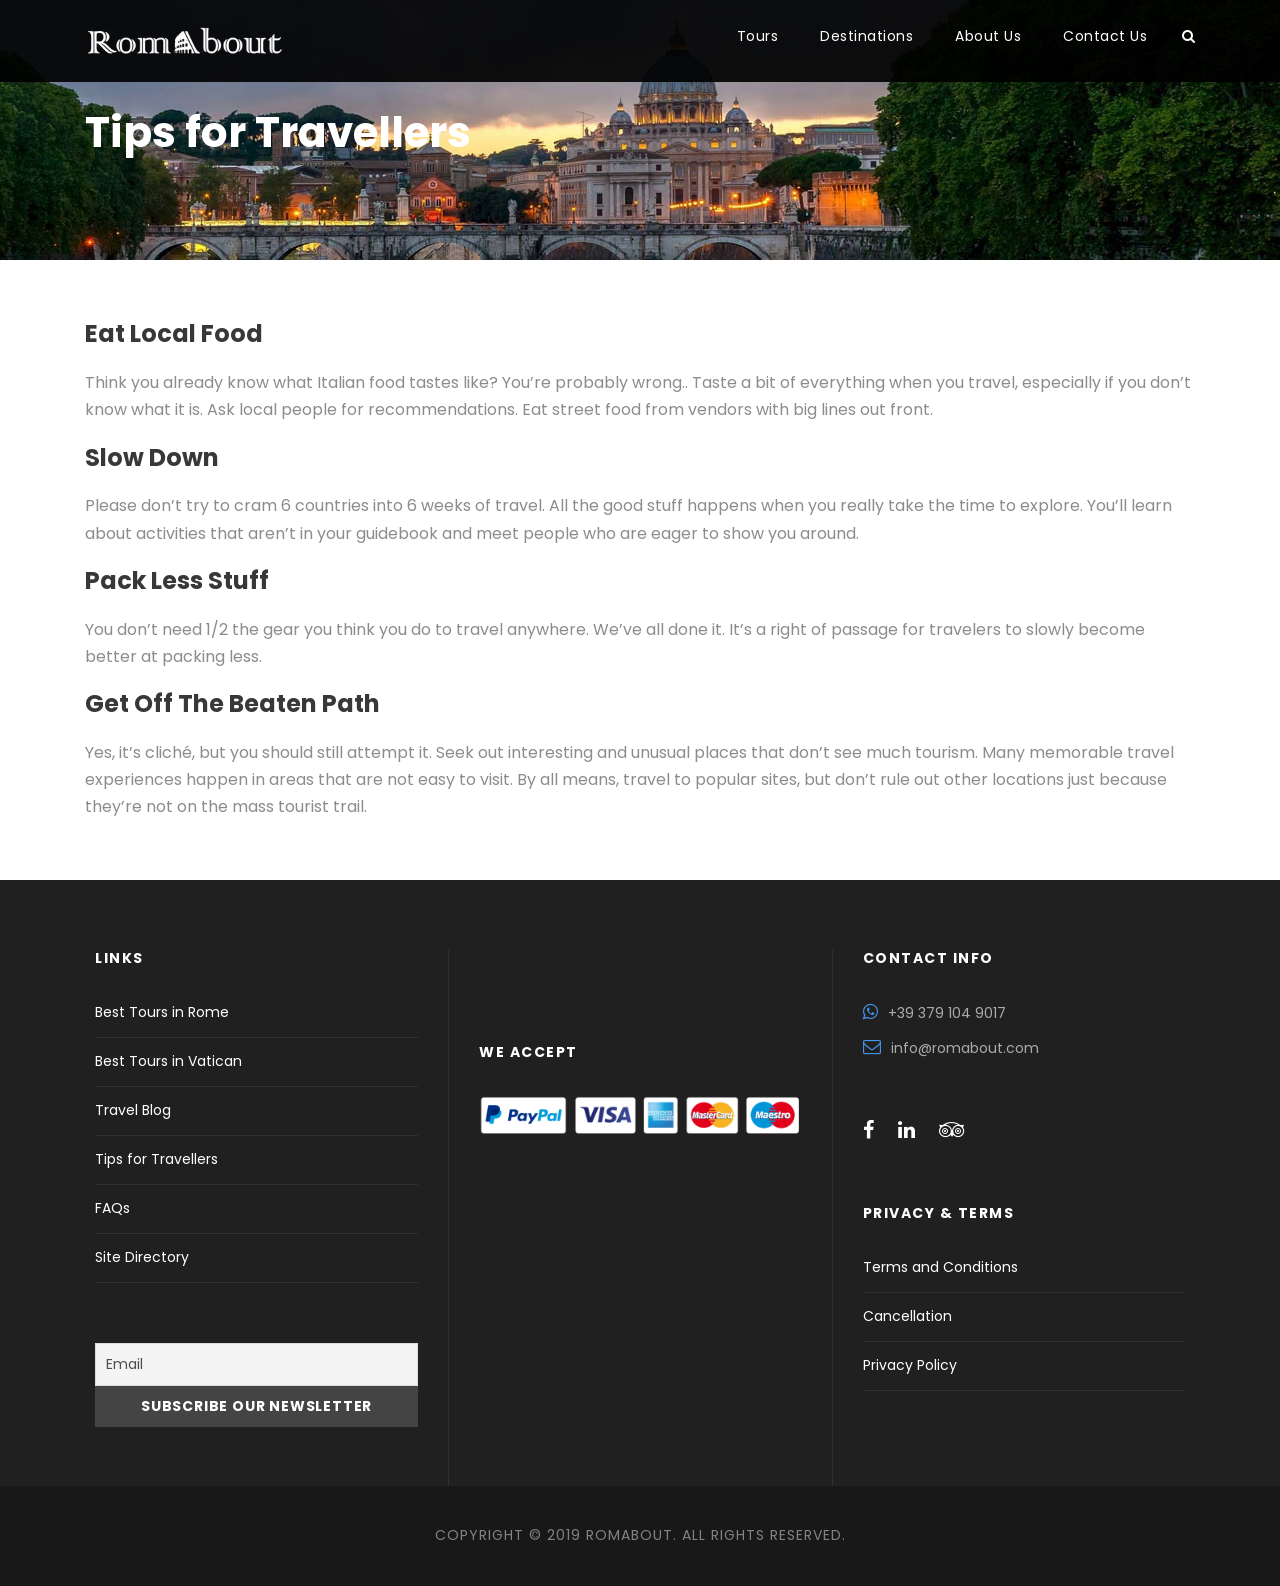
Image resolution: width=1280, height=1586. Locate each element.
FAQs (112, 1208)
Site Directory (142, 1257)
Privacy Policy (910, 1365)
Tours (758, 36)
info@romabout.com (965, 1048)
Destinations (866, 36)
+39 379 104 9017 (947, 1013)
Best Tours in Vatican (168, 1061)
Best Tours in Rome (162, 1012)
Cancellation (907, 1316)
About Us (988, 36)
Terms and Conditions (940, 1267)
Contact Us (1105, 36)
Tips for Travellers (156, 1159)
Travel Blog (133, 1110)
